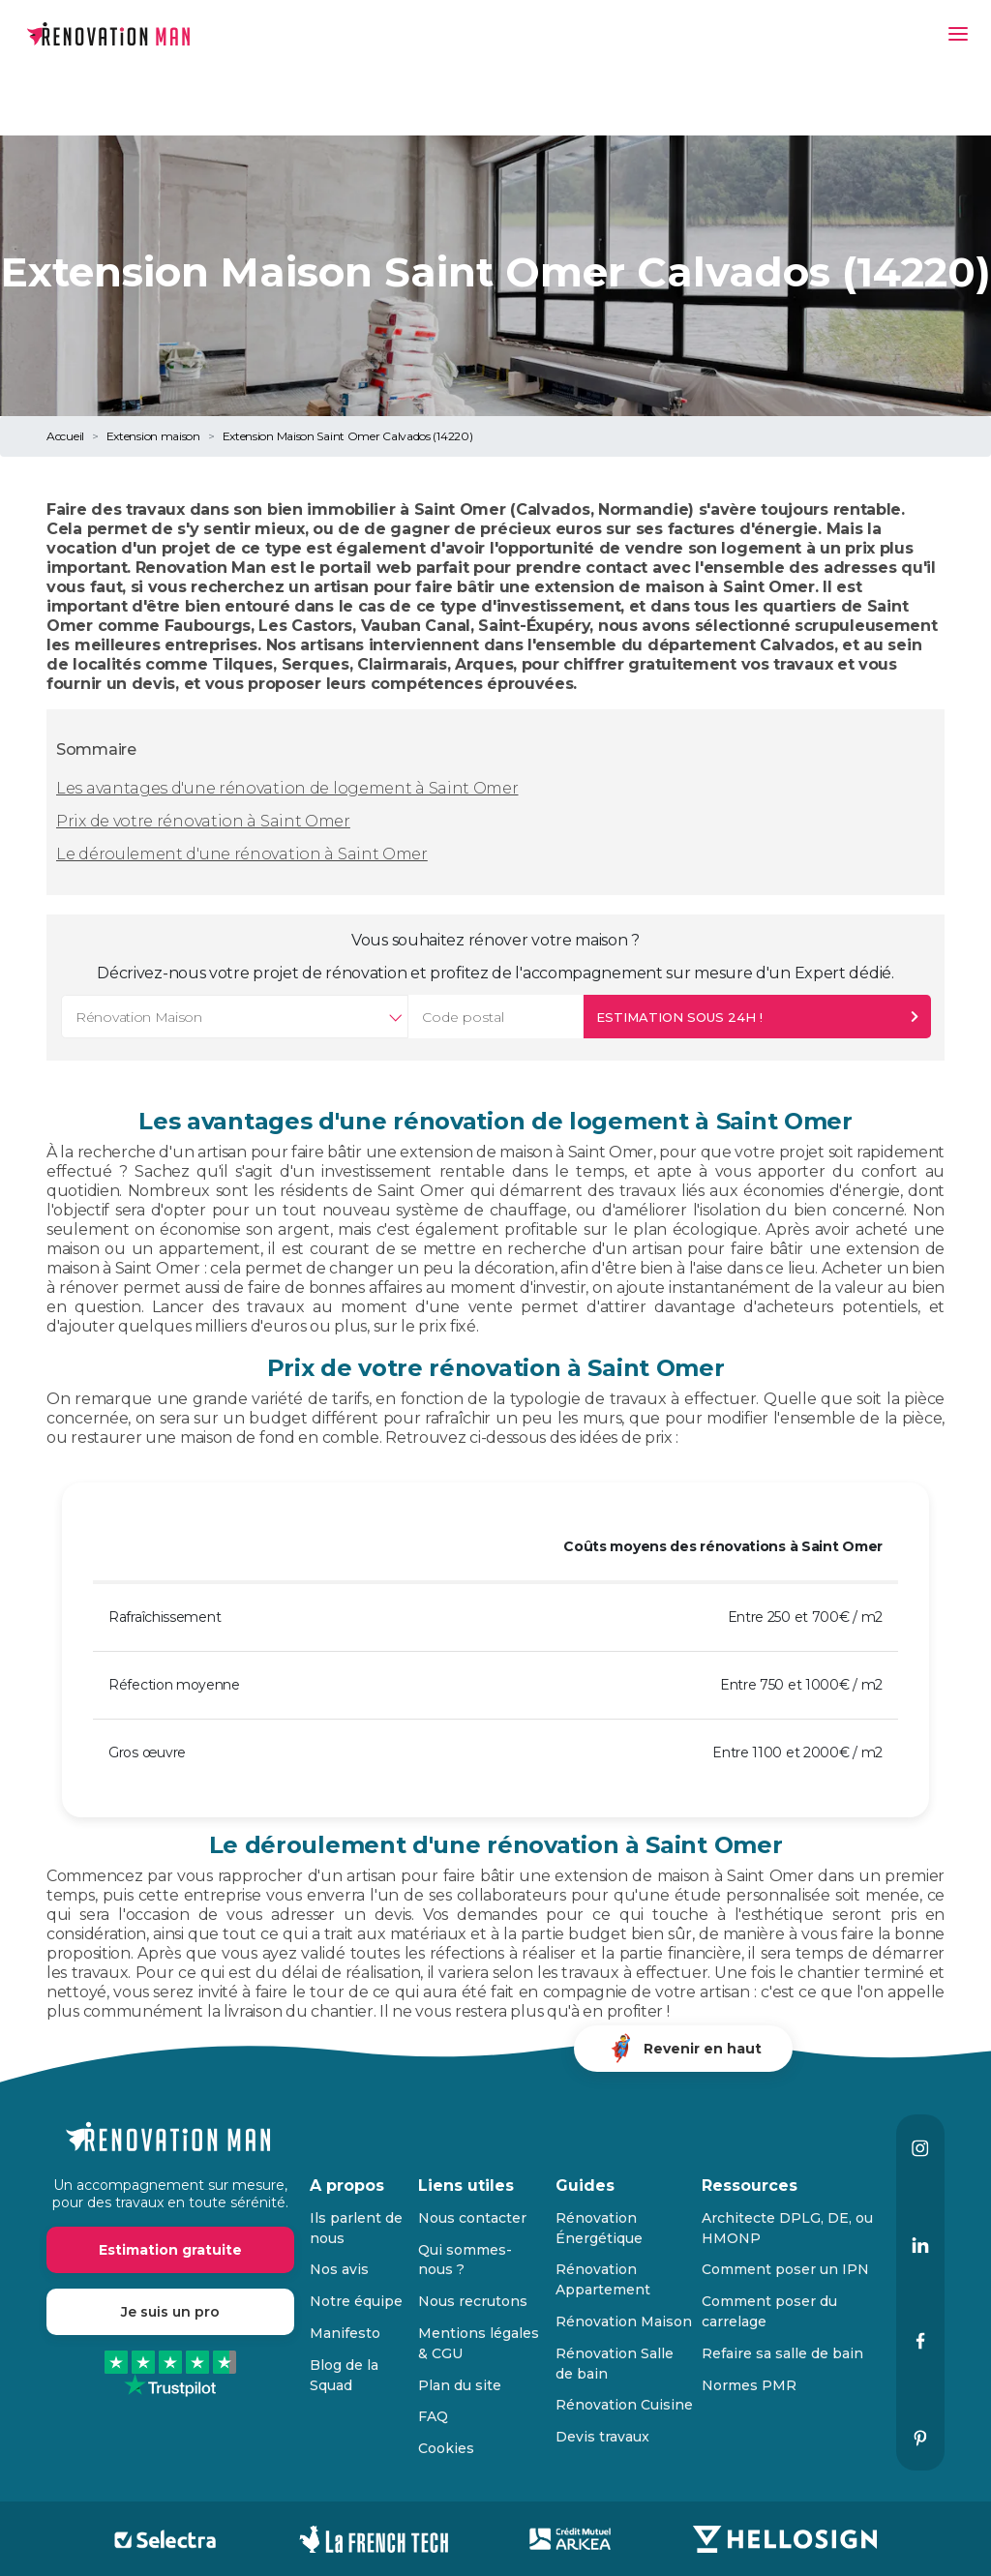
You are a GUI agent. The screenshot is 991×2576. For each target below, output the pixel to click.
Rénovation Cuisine (624, 2404)
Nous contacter (472, 2218)
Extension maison (153, 436)
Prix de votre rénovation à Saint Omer (203, 821)
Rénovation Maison (624, 2321)
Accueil (65, 436)
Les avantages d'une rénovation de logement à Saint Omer (287, 788)
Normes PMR (749, 2385)
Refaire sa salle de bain (782, 2353)
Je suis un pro (170, 2312)
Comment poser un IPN (785, 2269)
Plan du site (459, 2385)
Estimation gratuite (170, 2250)
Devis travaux (602, 2436)
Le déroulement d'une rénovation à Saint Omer (242, 854)
